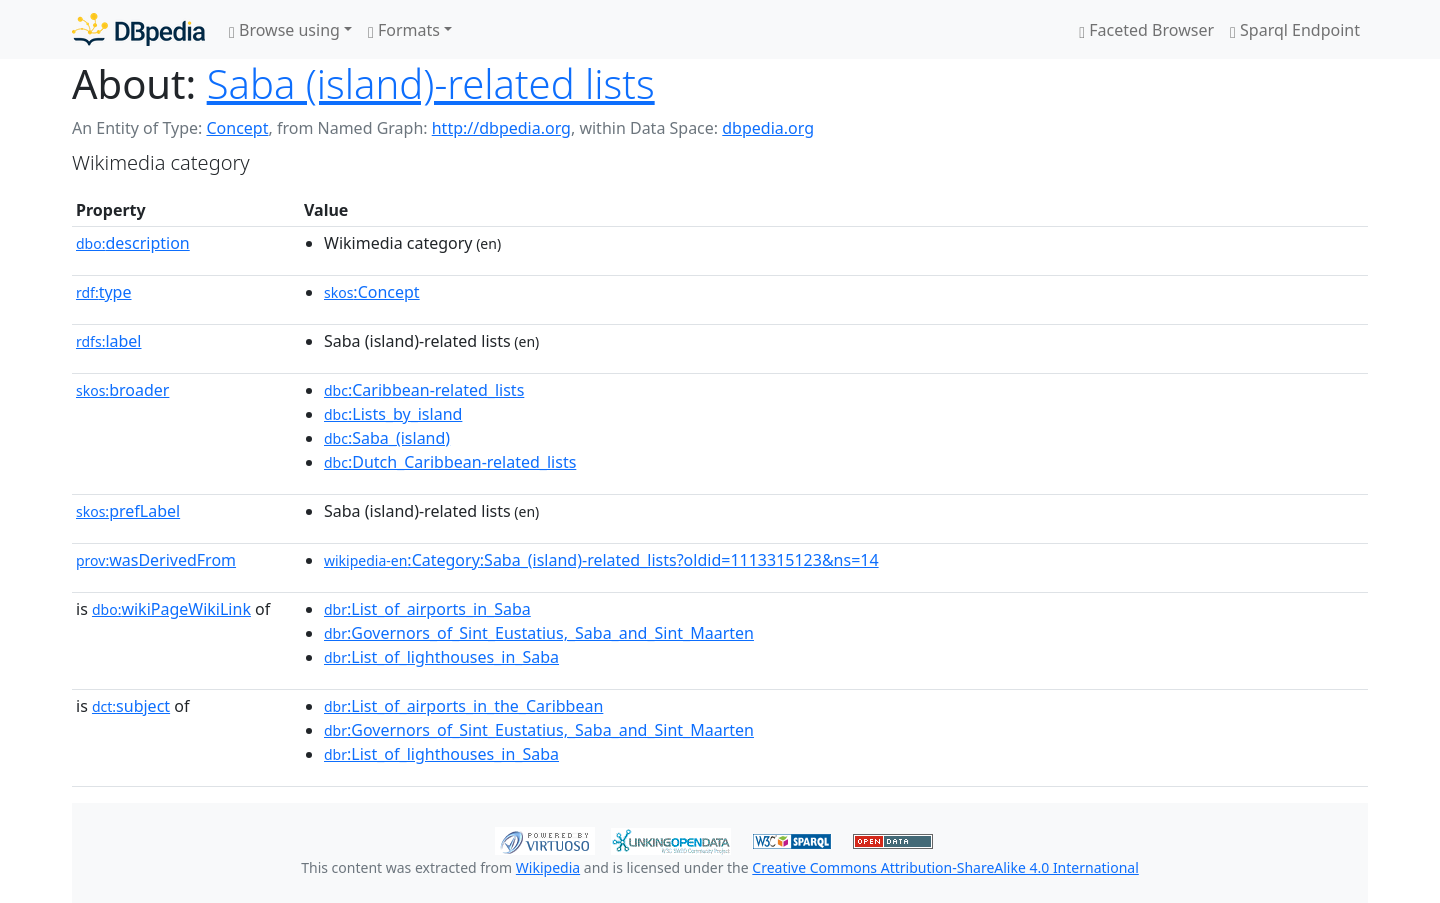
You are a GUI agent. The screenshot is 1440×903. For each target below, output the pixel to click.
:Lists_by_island (393, 414)
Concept (237, 128)
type (104, 292)
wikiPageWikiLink (171, 609)
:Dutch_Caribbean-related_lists (450, 462)
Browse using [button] (284, 30)
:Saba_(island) (387, 438)
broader (122, 390)
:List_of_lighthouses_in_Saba (441, 657)
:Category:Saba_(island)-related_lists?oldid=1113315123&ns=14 (601, 560)
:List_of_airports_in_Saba (427, 609)
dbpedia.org (768, 128)
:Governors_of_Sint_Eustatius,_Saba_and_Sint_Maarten (539, 633)
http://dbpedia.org (501, 128)
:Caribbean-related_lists (424, 390)
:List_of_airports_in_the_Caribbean (463, 706)
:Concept (372, 292)
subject (131, 706)
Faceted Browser (1146, 30)
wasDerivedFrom (156, 560)
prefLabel (128, 511)
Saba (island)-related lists (431, 83)
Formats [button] (404, 30)
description (133, 243)
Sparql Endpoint (1295, 30)
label (109, 341)
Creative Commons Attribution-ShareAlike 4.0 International (945, 867)
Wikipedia (548, 867)
